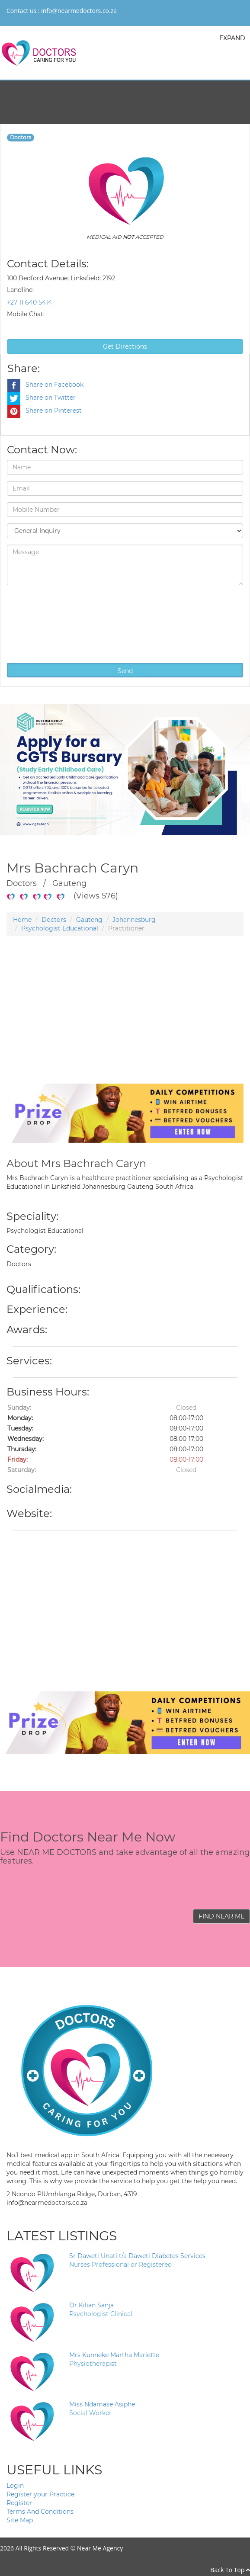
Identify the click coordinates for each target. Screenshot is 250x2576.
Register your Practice (40, 2494)
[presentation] (42, 623)
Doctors (54, 920)
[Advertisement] (121, 1023)
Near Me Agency (100, 2548)
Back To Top (230, 2570)
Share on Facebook (45, 384)
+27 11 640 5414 (29, 302)
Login (15, 2485)
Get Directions (125, 346)
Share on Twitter (41, 397)
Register (19, 2503)
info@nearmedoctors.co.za (79, 10)
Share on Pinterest (44, 410)
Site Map (19, 2520)
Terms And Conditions (40, 2511)
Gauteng (89, 920)
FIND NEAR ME (221, 1916)
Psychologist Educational (59, 928)
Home (22, 920)
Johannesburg (134, 920)
